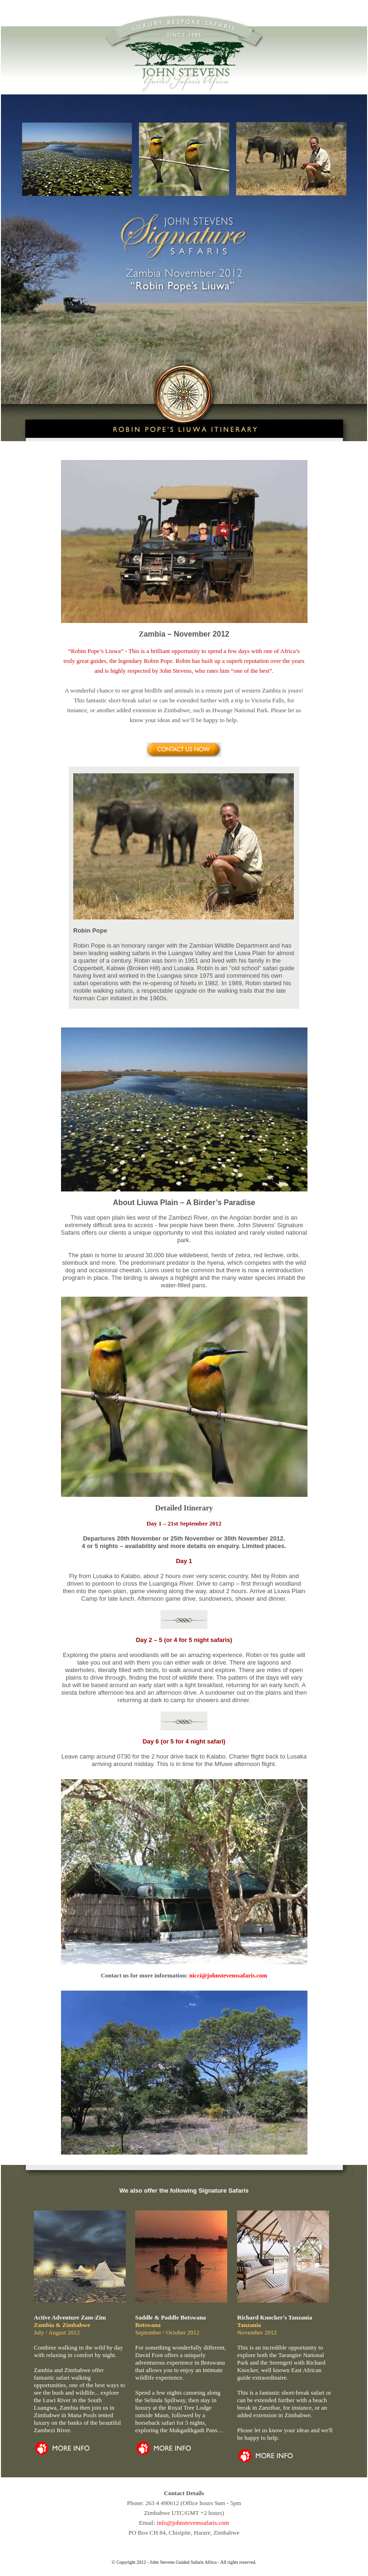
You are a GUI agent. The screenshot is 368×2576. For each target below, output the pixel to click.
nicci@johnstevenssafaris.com (228, 1975)
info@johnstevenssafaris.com (193, 2522)
